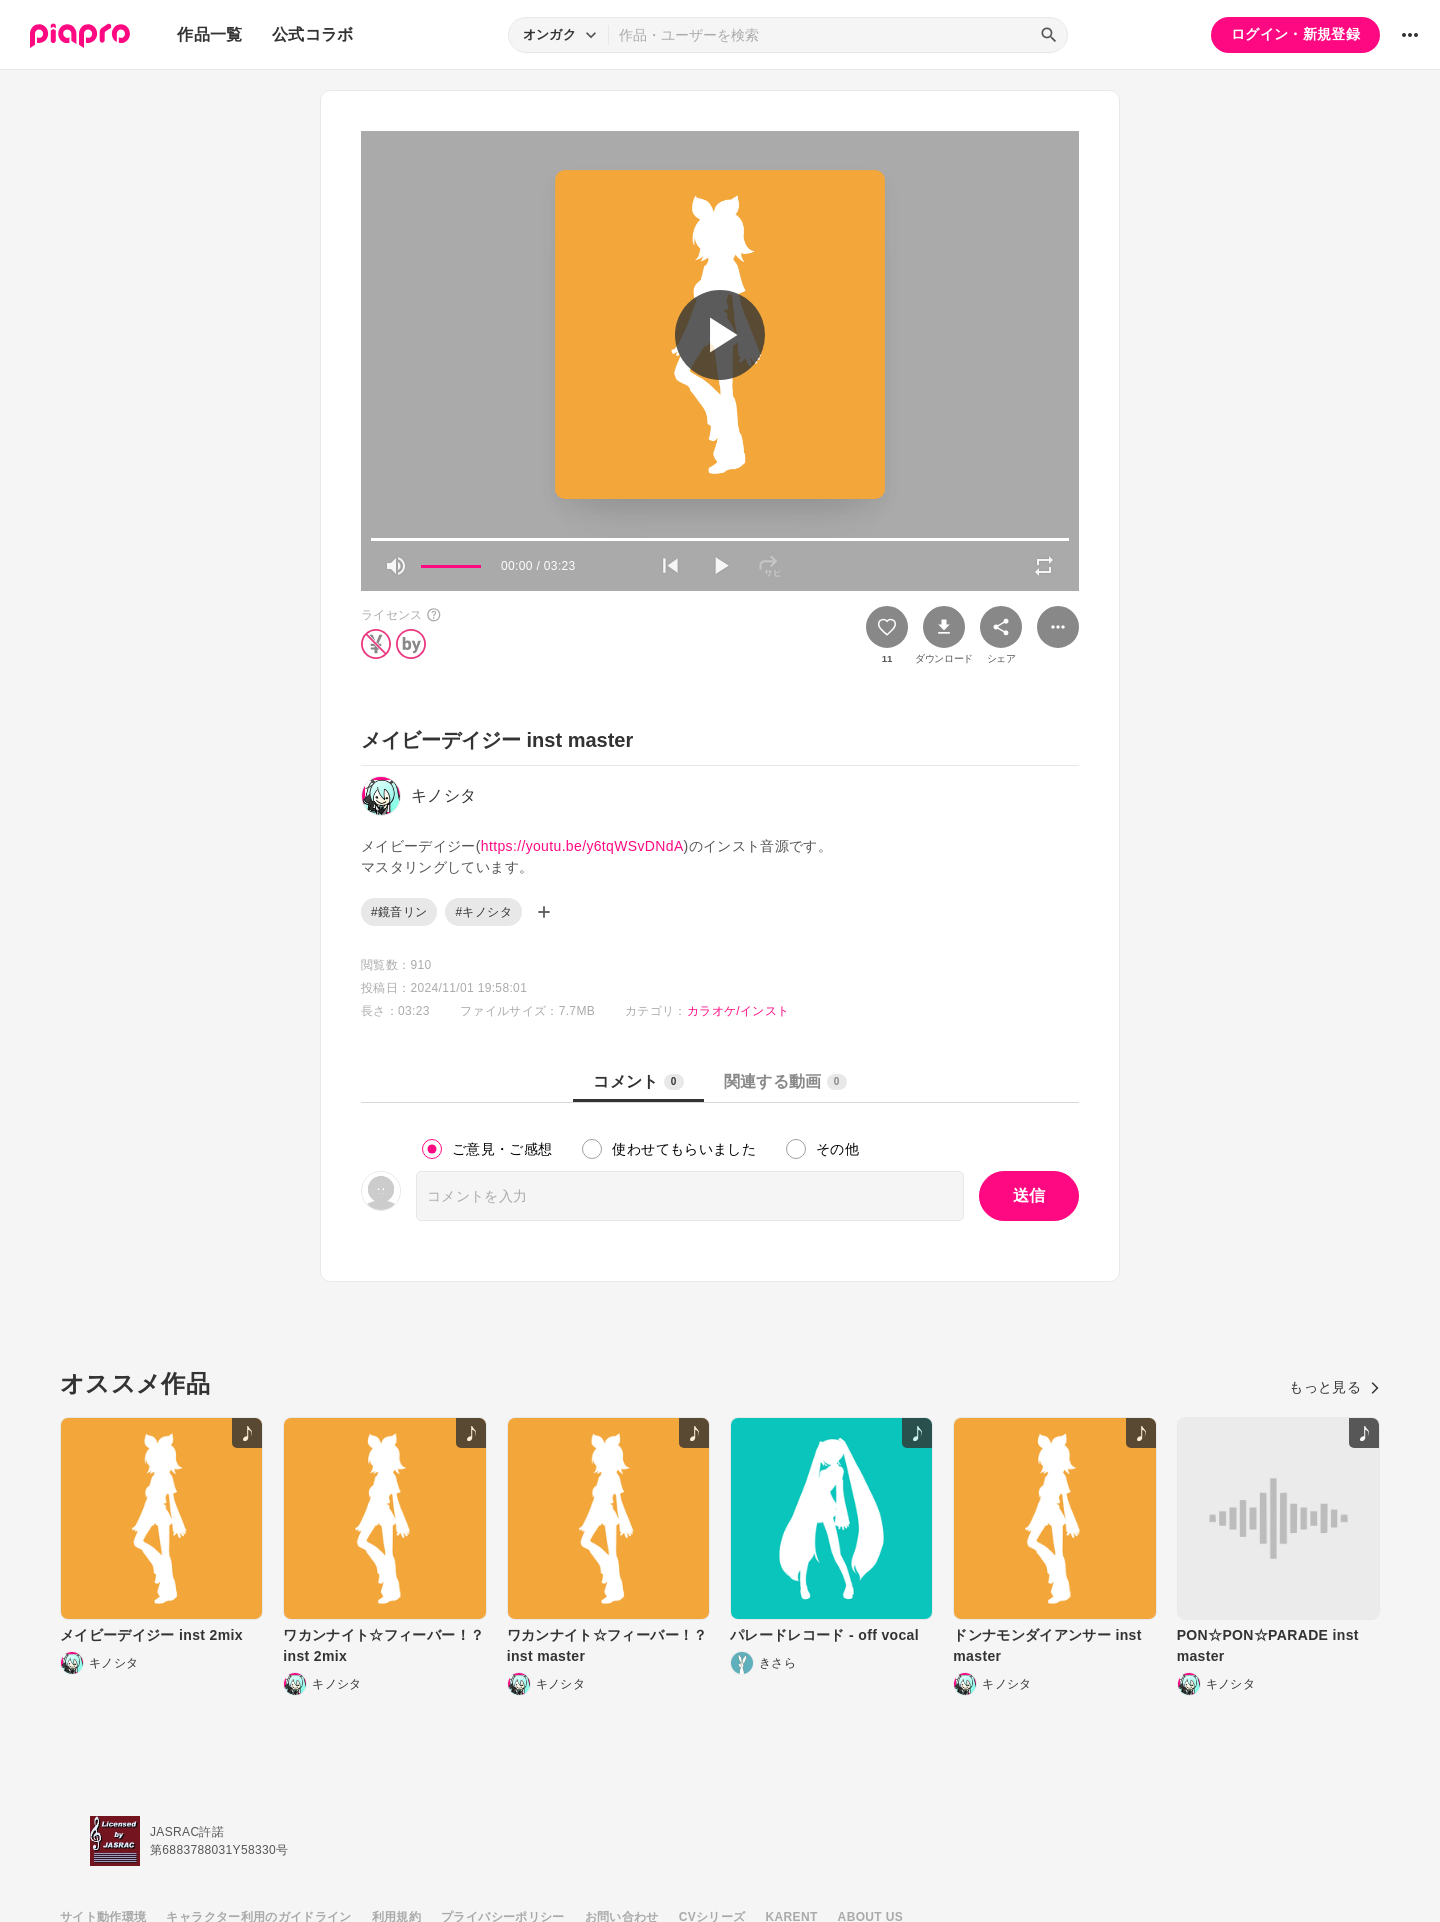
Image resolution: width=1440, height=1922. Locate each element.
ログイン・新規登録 (1295, 34)
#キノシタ (483, 912)
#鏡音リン (399, 912)
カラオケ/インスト (738, 1011)
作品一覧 (209, 34)
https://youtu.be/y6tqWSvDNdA (582, 846)
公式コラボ (313, 34)
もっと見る (1334, 1387)
